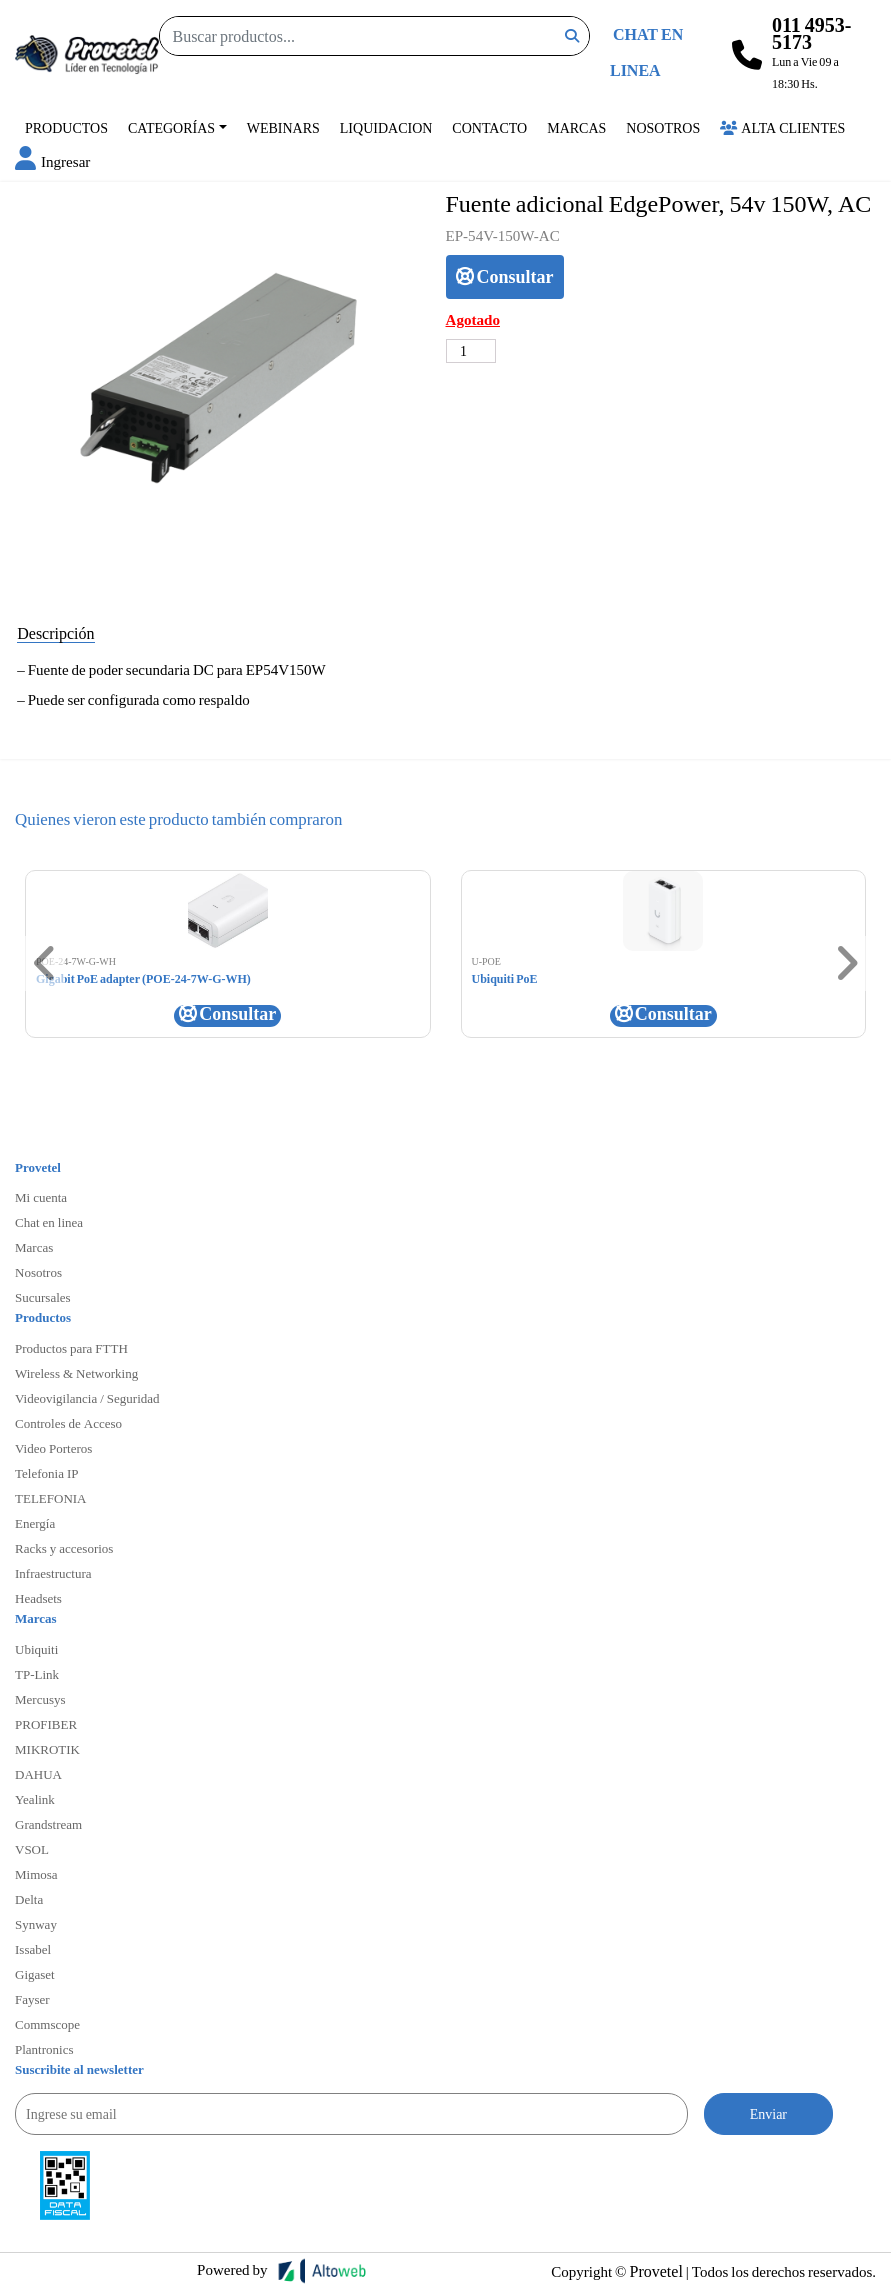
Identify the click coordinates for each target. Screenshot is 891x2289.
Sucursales (43, 1297)
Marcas (576, 127)
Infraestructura (53, 1573)
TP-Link (37, 1674)
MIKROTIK (47, 1749)
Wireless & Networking (76, 1373)
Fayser (32, 1999)
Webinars (283, 127)
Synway (36, 1924)
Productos (66, 127)
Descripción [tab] (55, 632)
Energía (35, 1523)
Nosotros (663, 127)
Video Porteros (53, 1448)
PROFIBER (46, 1724)
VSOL (32, 1849)
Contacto (489, 127)
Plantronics (44, 2049)
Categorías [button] (171, 127)
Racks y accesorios (64, 1548)
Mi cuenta (41, 1197)
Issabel (33, 1949)
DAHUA (38, 1774)
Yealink (35, 1799)
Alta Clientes (782, 127)
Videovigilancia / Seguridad (87, 1398)
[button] (52, 161)
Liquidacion (386, 127)
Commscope (47, 2024)
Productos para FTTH (71, 1348)
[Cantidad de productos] (471, 351)
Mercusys (40, 1699)
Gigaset (35, 1974)
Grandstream (48, 1824)
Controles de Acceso (68, 1423)
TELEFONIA (51, 1498)
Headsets (38, 1598)
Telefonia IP (46, 1473)
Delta (29, 1899)
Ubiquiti (36, 1649)
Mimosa (36, 1874)
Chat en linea (49, 1222)
